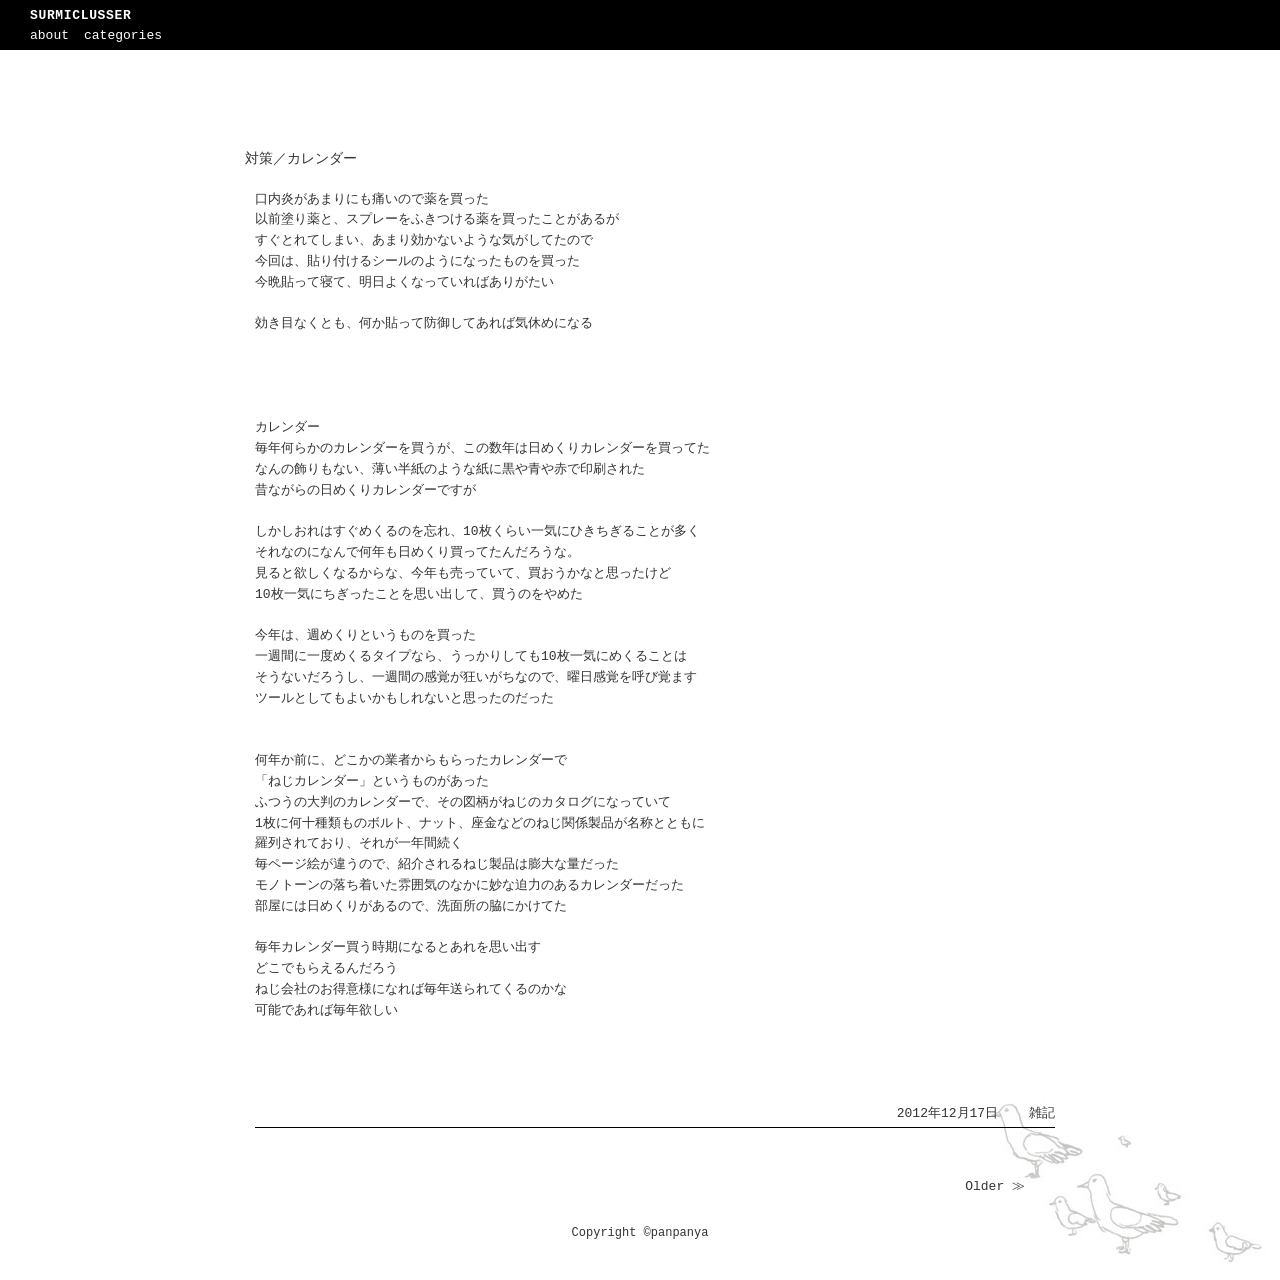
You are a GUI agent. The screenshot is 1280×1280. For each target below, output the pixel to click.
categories (123, 35)
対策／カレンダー (301, 159)
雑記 (1042, 1113)
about (49, 35)
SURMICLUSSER (80, 15)
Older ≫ (995, 1186)
